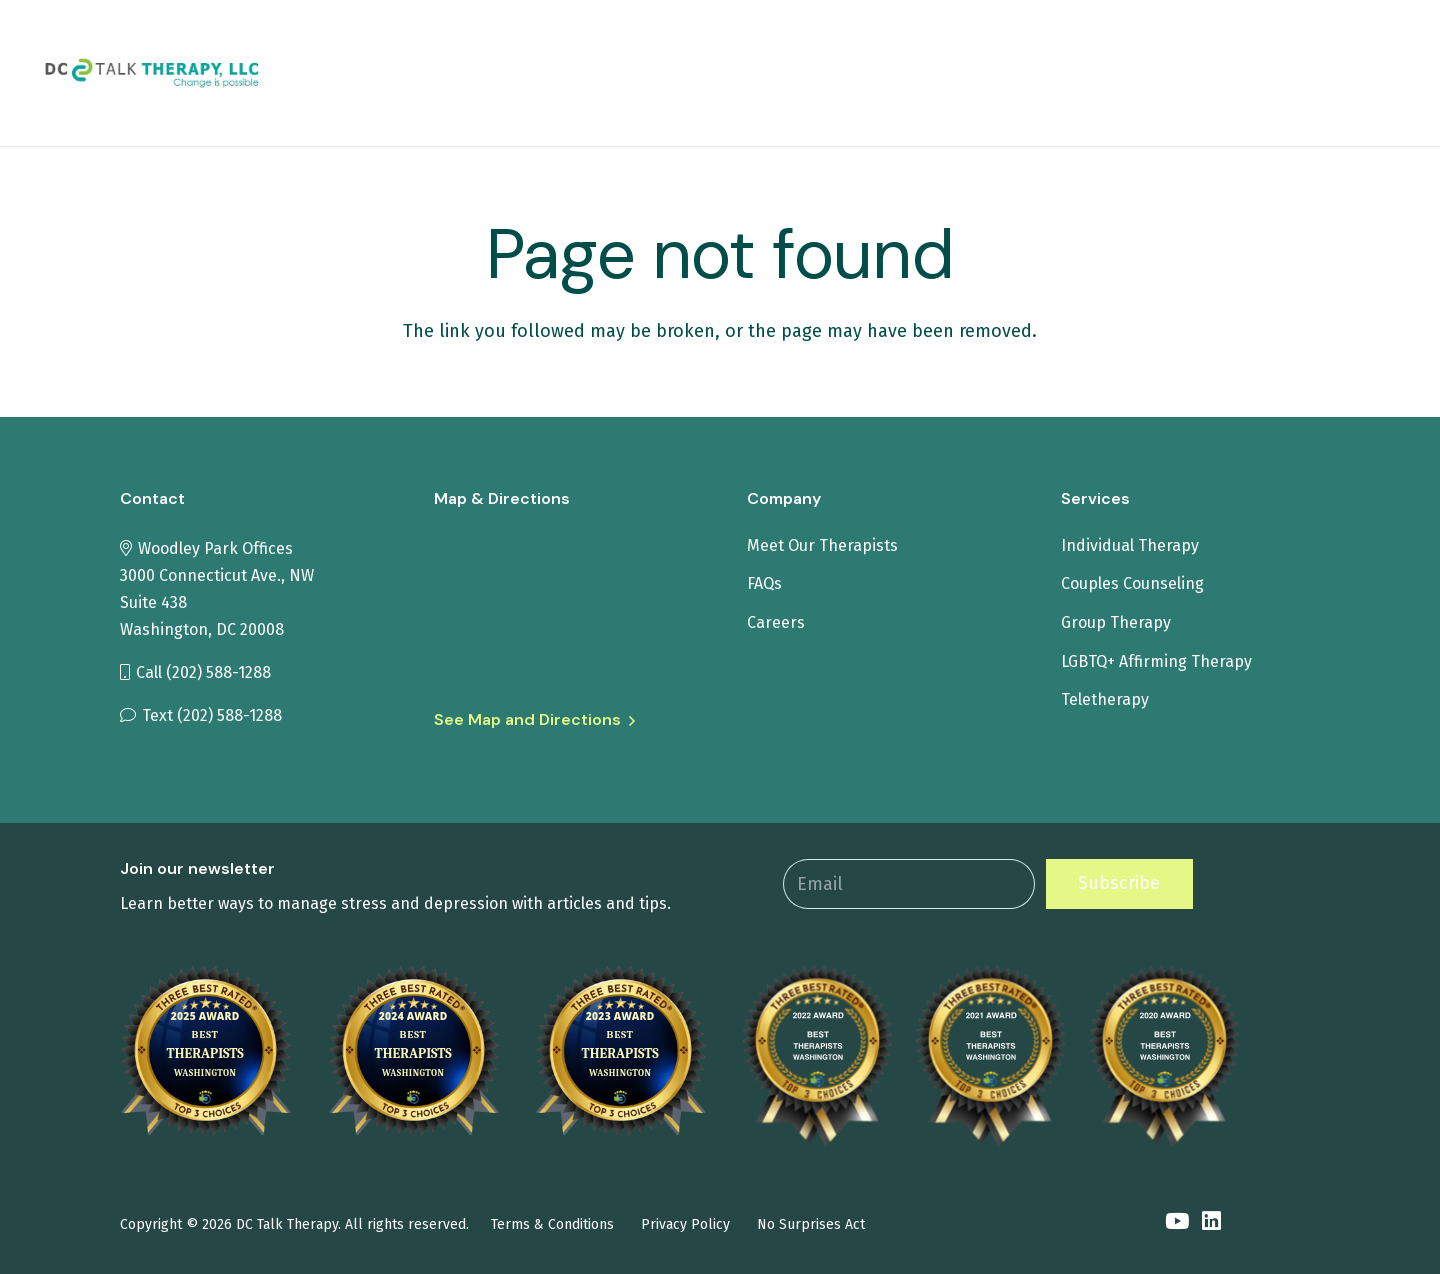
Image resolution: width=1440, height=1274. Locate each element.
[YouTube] (1177, 1222)
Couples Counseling (1132, 583)
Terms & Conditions (552, 1224)
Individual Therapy (1130, 545)
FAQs (764, 583)
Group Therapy (1116, 622)
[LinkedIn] (1211, 1222)
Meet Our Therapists (822, 545)
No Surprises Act (811, 1224)
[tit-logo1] (202, 73)
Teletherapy (1105, 699)
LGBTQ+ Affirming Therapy (1156, 661)
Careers (776, 622)
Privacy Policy (685, 1224)
